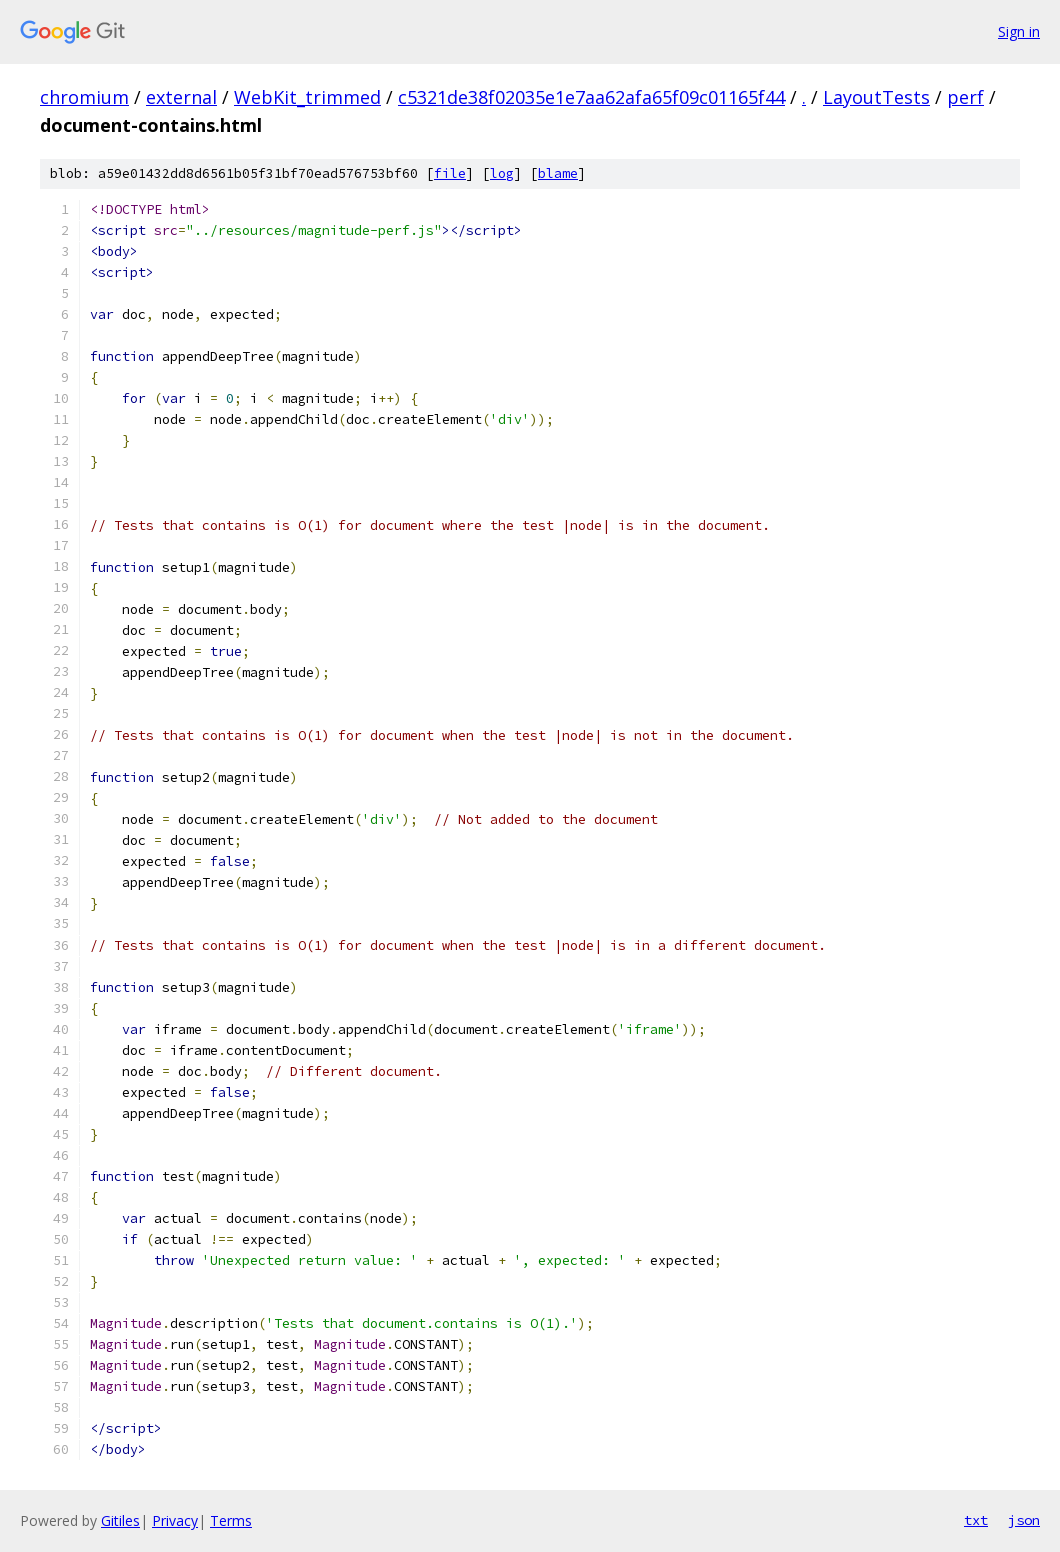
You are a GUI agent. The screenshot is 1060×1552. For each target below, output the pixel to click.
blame (558, 173)
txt (976, 1520)
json (1024, 1520)
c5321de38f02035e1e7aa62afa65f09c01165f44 (591, 97)
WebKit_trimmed (307, 97)
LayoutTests (876, 97)
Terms (231, 1520)
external (181, 97)
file (450, 173)
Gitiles (120, 1520)
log (502, 173)
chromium (84, 97)
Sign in (1019, 31)
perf (965, 97)
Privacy (175, 1520)
